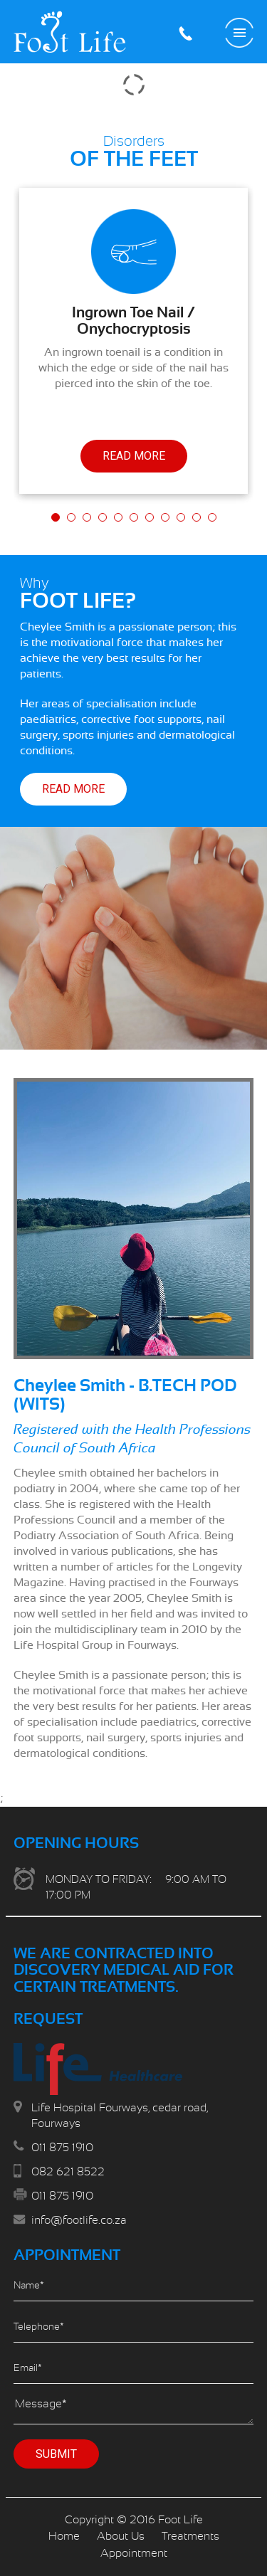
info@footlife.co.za (79, 2220)
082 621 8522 (68, 2172)
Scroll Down (134, 2547)
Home (64, 2536)
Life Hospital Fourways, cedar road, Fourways (119, 2115)
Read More (134, 456)
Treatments (190, 2536)
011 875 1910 (185, 33)
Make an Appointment (209, 33)
